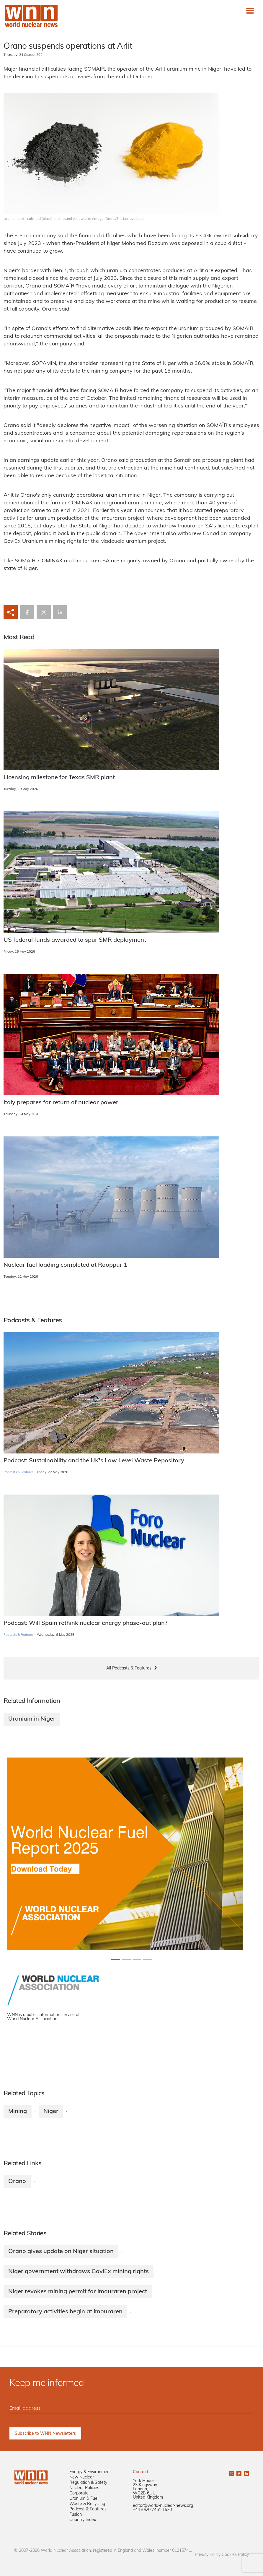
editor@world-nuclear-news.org (163, 2506)
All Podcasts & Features (128, 1668)
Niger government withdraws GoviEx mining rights (78, 2272)
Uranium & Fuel (83, 2499)
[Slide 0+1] (115, 1959)
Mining (17, 2111)
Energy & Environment (90, 2472)
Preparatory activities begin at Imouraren (65, 2312)
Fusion (75, 2514)
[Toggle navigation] (250, 11)
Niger (50, 2111)
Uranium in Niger (31, 1719)
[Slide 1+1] (126, 1959)
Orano (17, 2181)
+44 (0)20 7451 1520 (152, 2510)
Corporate (79, 2493)
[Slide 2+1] (137, 1959)
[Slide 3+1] (147, 1959)
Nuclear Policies (84, 2488)
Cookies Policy (235, 2555)
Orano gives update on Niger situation (61, 2252)
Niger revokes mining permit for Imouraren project (77, 2292)
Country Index (82, 2520)
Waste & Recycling (87, 2504)
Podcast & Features (88, 2509)
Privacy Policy (207, 2555)
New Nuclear (81, 2477)
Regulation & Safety (88, 2483)
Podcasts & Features (18, 1472)
